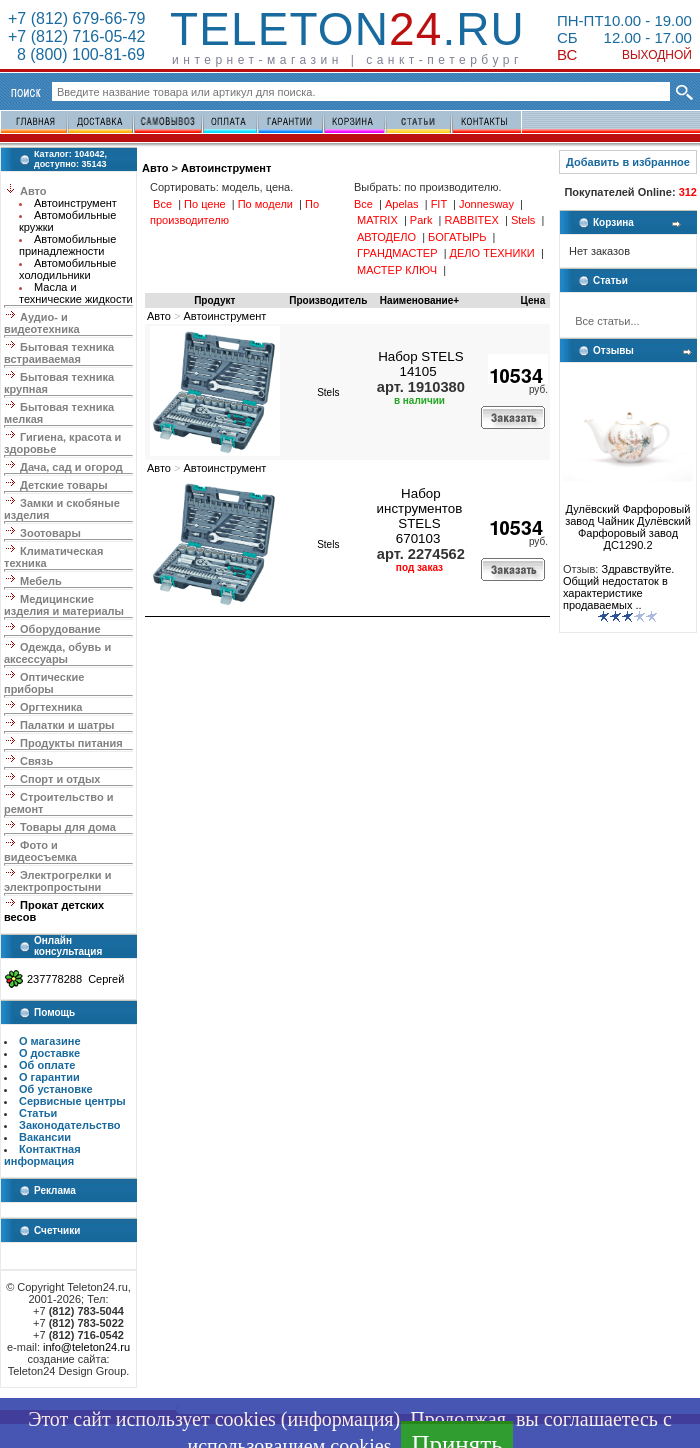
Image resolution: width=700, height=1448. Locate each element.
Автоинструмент (75, 203)
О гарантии (49, 1077)
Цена (533, 300)
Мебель (41, 581)
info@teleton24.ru (86, 1347)
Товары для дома (68, 827)
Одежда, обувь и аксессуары (57, 653)
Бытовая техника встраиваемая (59, 353)
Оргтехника (51, 707)
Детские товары (64, 485)
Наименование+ (419, 300)
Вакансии (45, 1137)
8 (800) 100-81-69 (76, 54)
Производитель (328, 300)
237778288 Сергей (75, 979)
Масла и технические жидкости (76, 293)
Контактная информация (42, 1155)
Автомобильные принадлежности (67, 245)
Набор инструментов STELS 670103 (420, 516)
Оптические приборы (44, 683)
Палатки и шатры (67, 725)
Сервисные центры (72, 1101)
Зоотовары (50, 533)
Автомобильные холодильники (67, 269)
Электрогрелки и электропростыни (57, 881)
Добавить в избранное (628, 162)
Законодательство (70, 1125)
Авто (33, 191)
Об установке (56, 1089)
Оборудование (60, 629)
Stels (328, 392)
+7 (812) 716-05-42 (76, 36)
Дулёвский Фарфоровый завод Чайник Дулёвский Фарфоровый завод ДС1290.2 (628, 522)
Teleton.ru (347, 29)
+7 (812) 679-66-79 (76, 18)
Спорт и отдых (60, 779)
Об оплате (47, 1065)
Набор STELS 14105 (420, 364)
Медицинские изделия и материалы (64, 605)
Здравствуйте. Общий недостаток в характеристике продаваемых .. (618, 587)
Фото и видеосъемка (40, 851)
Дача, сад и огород (71, 467)
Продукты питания (71, 743)
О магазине (50, 1041)
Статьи (38, 1113)
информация (340, 1419)
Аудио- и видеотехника (42, 323)
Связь (36, 761)
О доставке (49, 1053)
